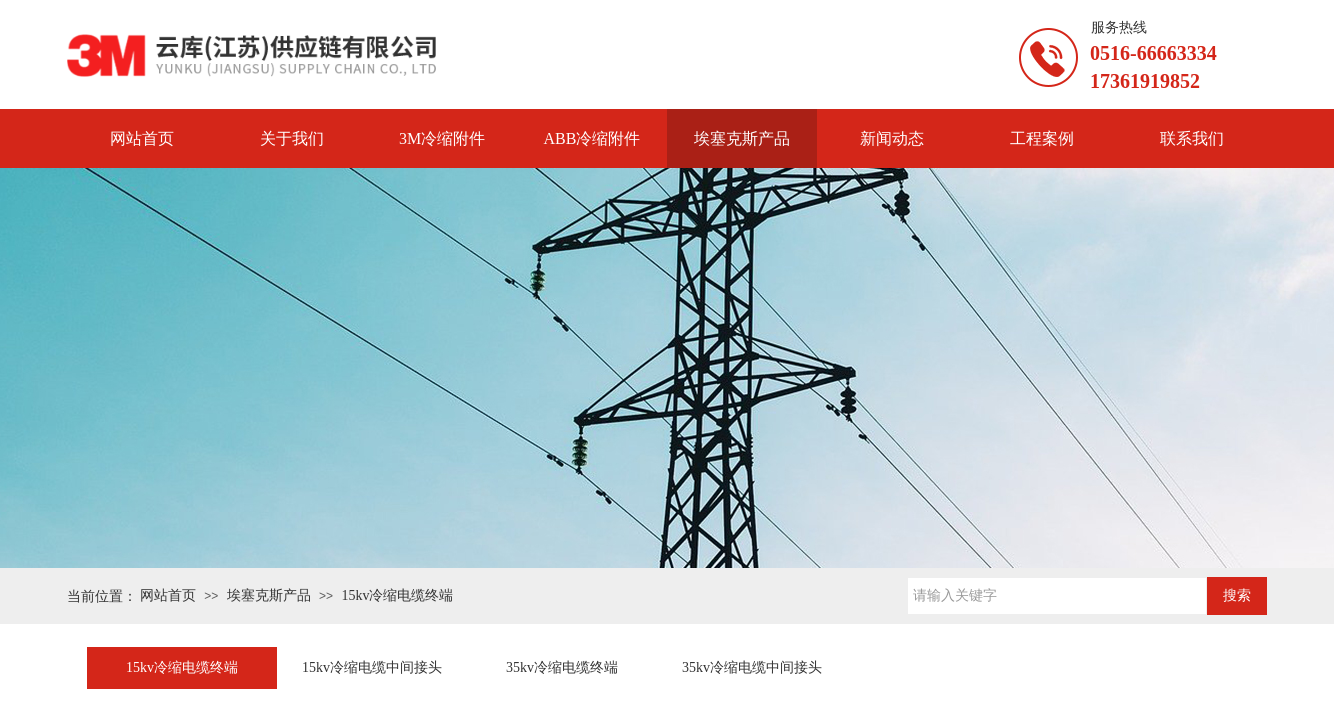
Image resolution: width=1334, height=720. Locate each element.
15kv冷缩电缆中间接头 (372, 667)
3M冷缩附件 (442, 138)
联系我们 (1192, 138)
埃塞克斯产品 (742, 138)
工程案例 (1042, 138)
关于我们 (292, 138)
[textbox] (1057, 596)
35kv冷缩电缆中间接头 (752, 667)
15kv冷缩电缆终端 (397, 595)
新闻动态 (892, 138)
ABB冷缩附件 (592, 138)
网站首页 (142, 138)
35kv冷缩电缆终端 (562, 667)
